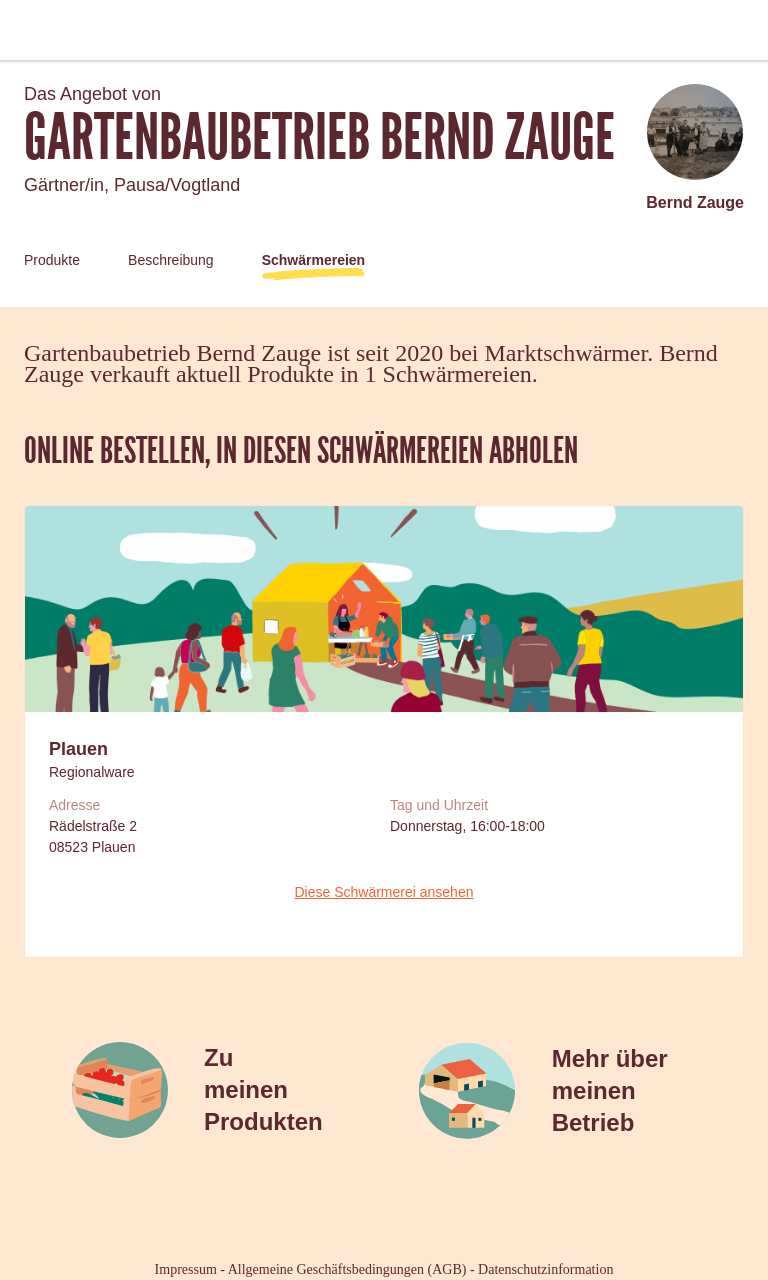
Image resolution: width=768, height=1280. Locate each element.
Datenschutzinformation (545, 1269)
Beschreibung (171, 260)
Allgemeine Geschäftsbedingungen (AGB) (347, 1269)
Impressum (186, 1269)
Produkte (52, 260)
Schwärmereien (314, 260)
